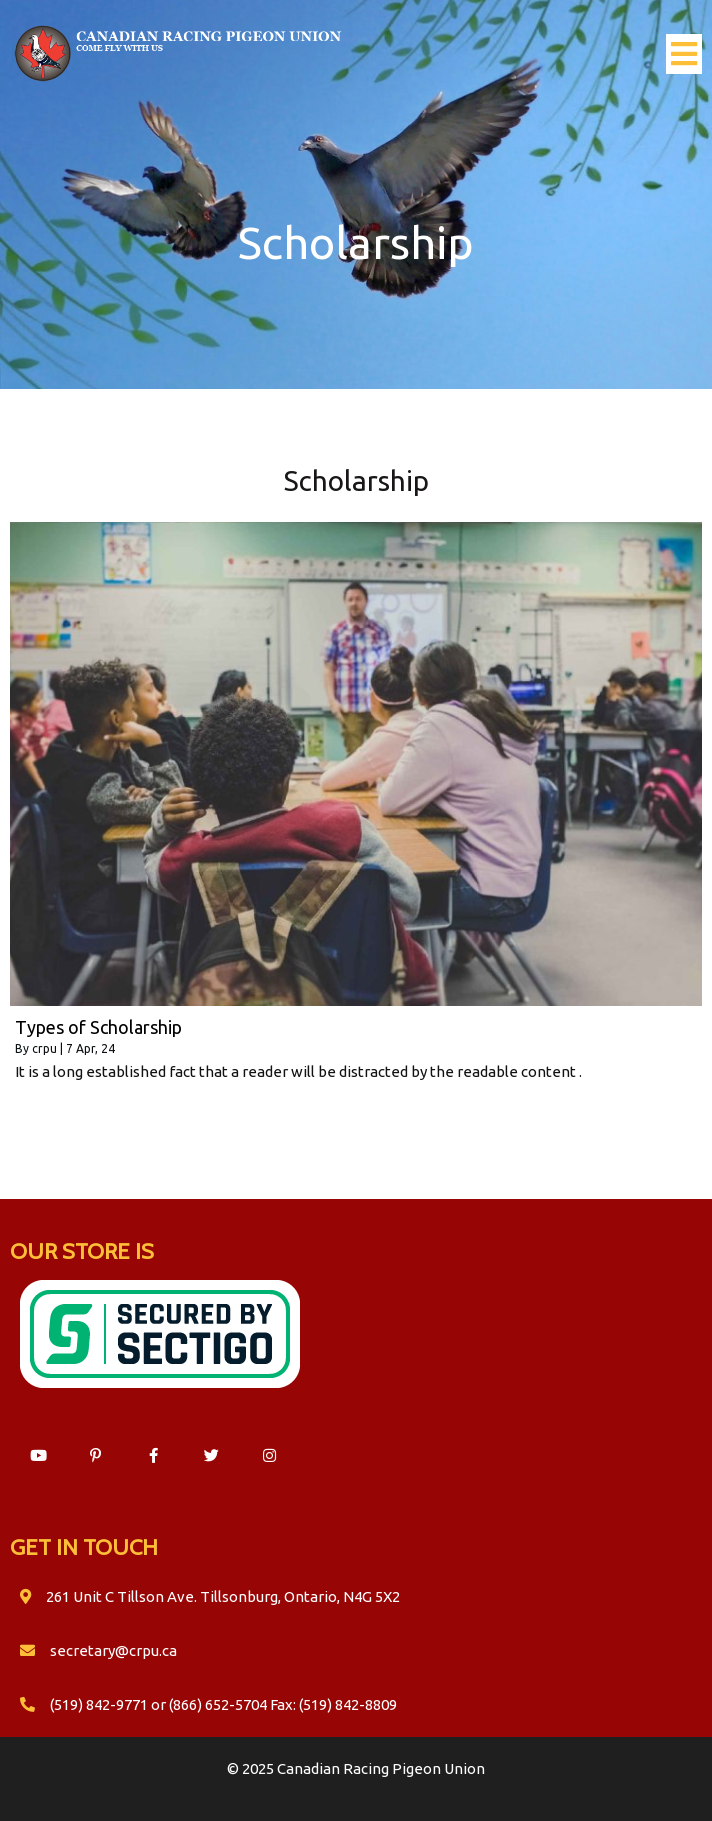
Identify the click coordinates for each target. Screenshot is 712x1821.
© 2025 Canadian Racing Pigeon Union (356, 1768)
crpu (44, 1048)
